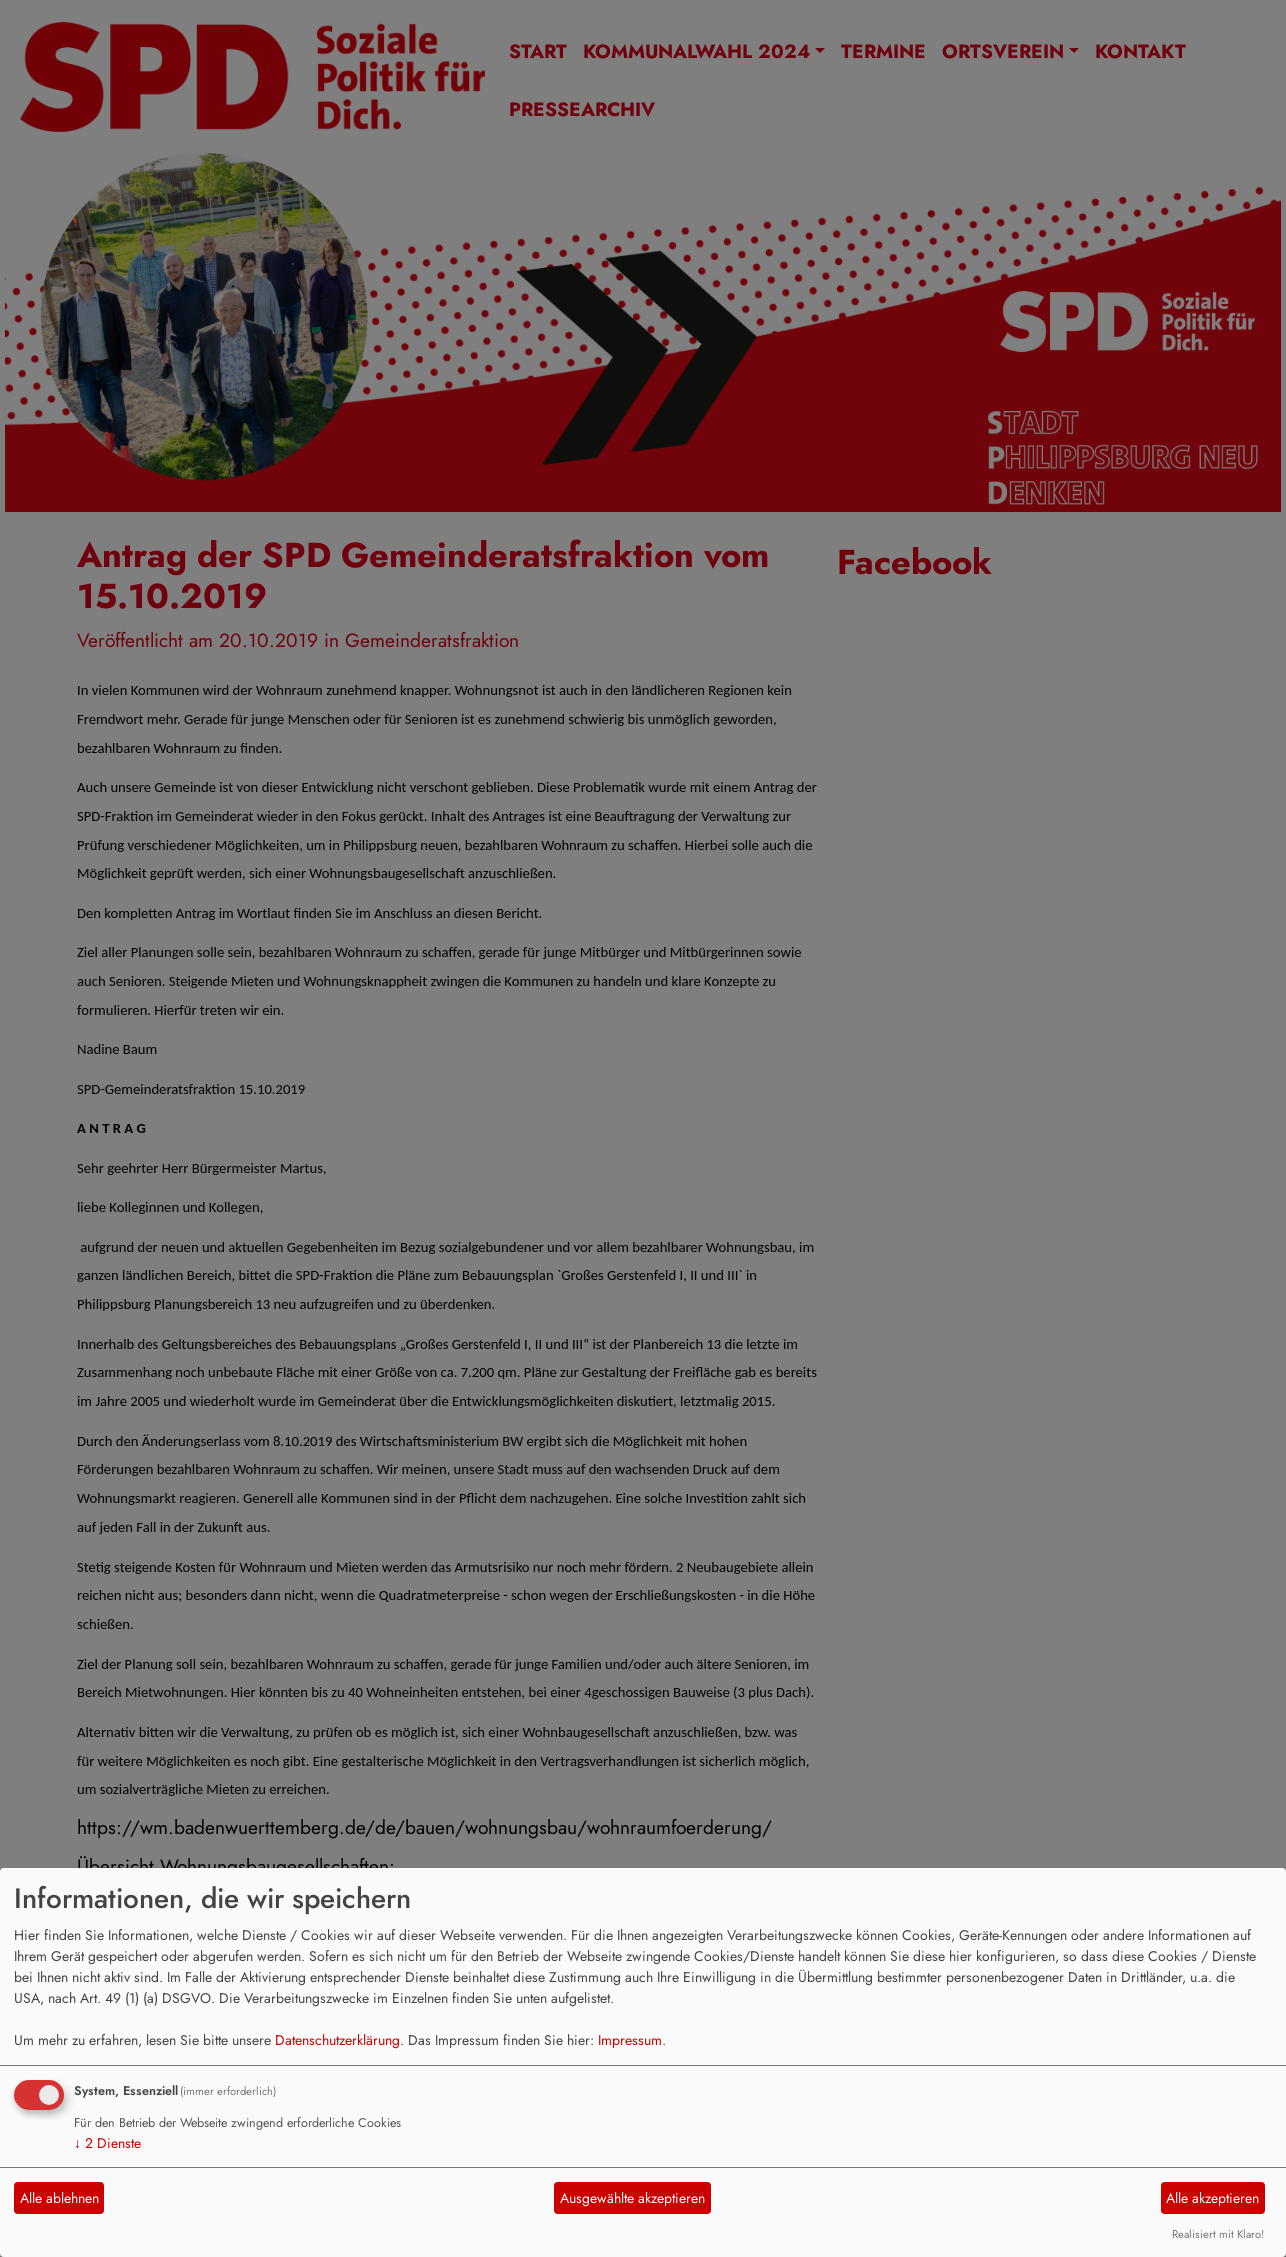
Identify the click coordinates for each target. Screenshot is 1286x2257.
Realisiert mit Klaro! (1218, 2234)
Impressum (630, 2040)
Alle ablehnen (59, 2198)
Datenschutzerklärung (337, 2040)
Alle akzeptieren (1212, 2198)
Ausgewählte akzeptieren (632, 2198)
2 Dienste (107, 2143)
